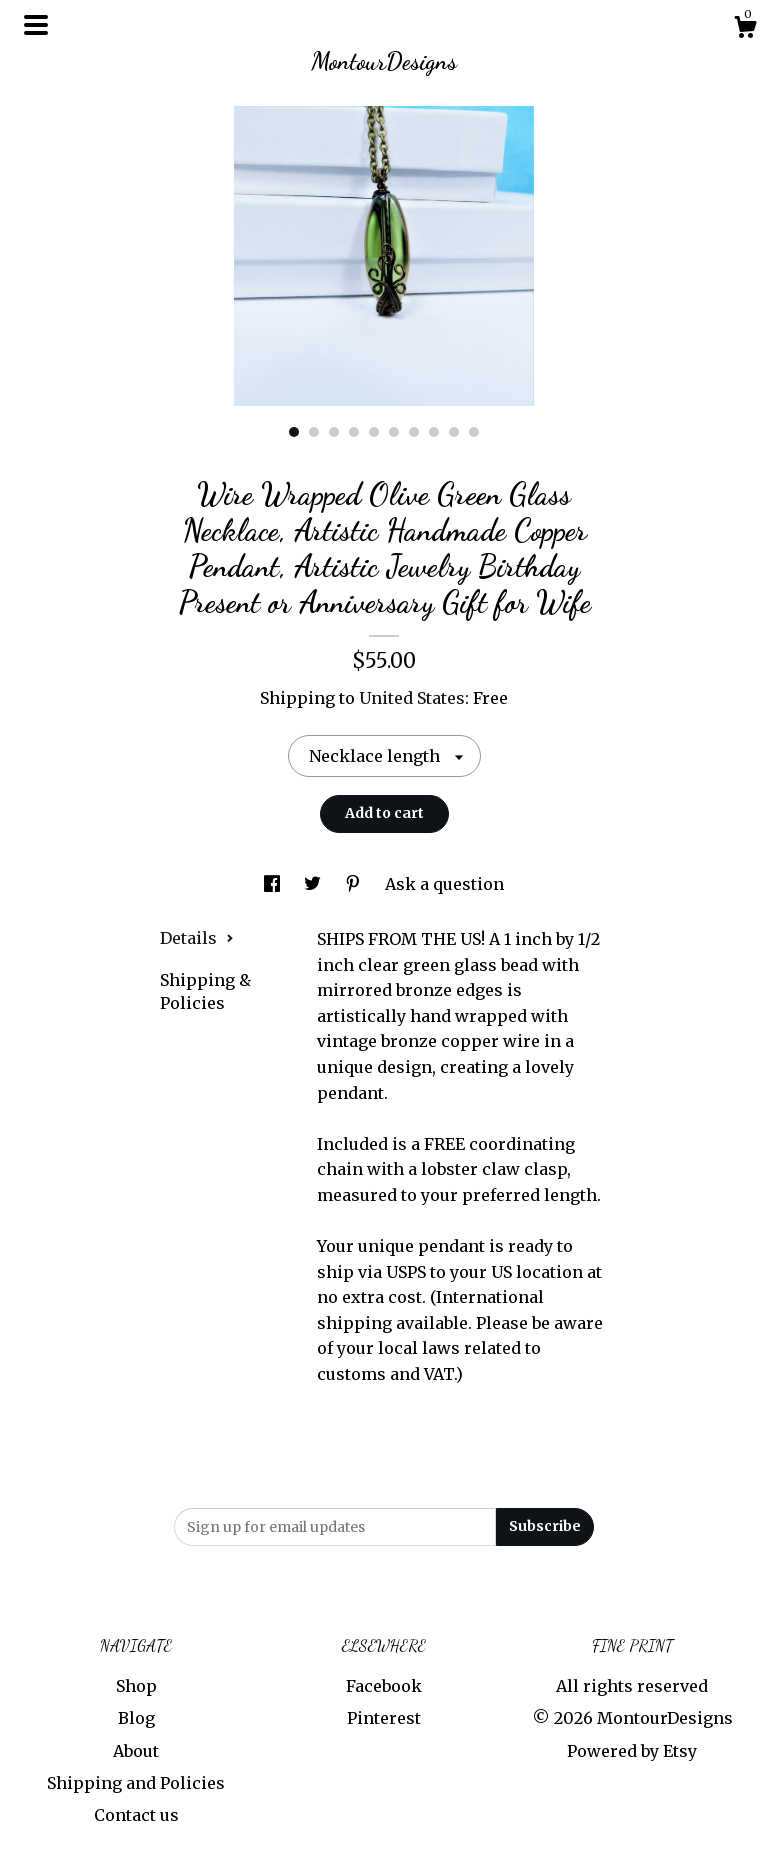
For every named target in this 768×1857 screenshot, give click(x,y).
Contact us (136, 1815)
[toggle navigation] (36, 25)
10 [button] (474, 432)
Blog (136, 1718)
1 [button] (294, 432)
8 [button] (434, 432)
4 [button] (354, 432)
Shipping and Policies (136, 1783)
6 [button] (394, 432)
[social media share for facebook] (274, 884)
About (136, 1751)
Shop (136, 1686)
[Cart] (745, 30)
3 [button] (334, 432)
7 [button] (414, 432)
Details (197, 938)
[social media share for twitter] (314, 884)
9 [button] (454, 432)
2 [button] (314, 432)
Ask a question (444, 884)
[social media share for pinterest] (355, 884)
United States (412, 698)
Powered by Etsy (632, 1751)
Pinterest (384, 1718)
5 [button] (374, 432)
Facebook (384, 1686)
